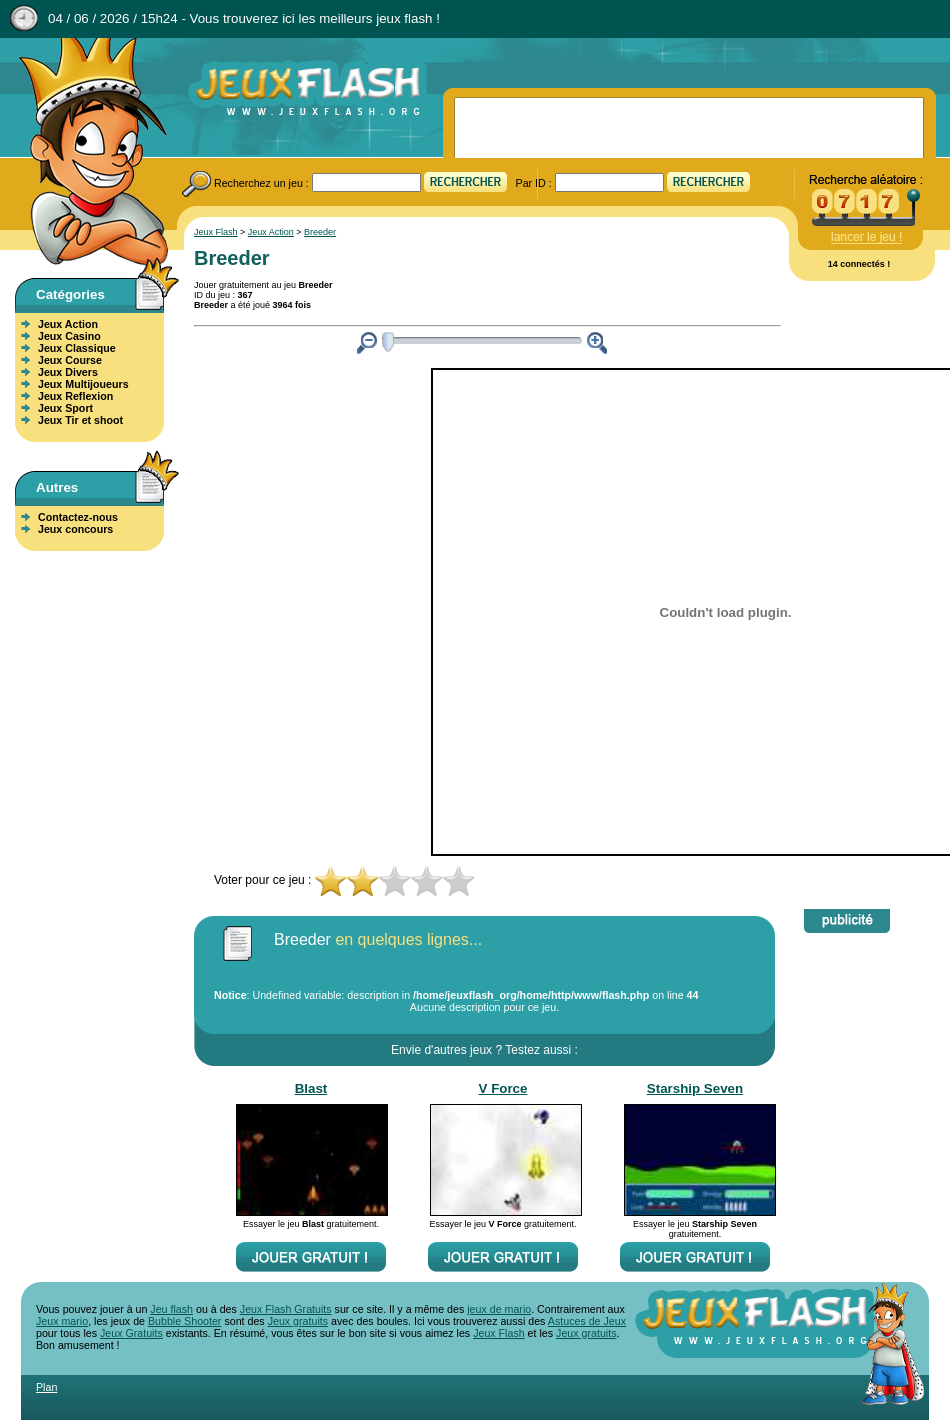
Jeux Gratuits (131, 1333)
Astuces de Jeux (587, 1321)
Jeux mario (62, 1321)
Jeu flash (171, 1309)
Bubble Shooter (184, 1321)
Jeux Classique (77, 348)
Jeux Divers (68, 372)
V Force (503, 1088)
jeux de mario (499, 1309)
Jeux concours (75, 529)
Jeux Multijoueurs (83, 384)
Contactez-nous (78, 517)
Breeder (320, 232)
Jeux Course (70, 360)
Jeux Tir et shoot (80, 420)
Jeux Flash (85, 153)
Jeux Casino (69, 336)
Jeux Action (68, 324)
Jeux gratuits (298, 1321)
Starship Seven (695, 1088)
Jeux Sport (65, 408)
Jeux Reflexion (75, 396)
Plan (46, 1387)
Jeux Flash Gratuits (286, 1309)
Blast (311, 1088)
